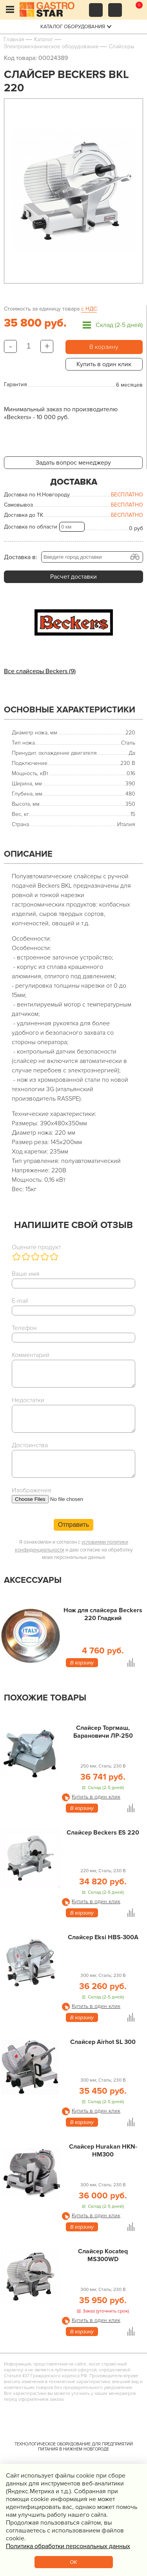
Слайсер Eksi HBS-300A (103, 1937)
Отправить (73, 1524)
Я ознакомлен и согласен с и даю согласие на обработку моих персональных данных (73, 1549)
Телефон (24, 1328)
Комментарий (30, 1355)
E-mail (20, 1301)
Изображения (31, 1490)
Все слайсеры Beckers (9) (40, 671)
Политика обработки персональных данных (68, 2546)
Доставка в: (20, 557)
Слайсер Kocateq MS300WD (103, 2255)
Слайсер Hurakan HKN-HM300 (103, 2150)
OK (73, 2562)
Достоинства (30, 1445)
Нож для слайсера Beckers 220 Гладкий (103, 1614)
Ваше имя (26, 1274)
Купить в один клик (103, 364)
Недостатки (28, 1400)
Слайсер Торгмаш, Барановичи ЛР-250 (103, 1732)
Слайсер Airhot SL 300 (103, 2042)
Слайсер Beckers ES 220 (103, 1833)
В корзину (103, 347)
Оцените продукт (36, 1247)
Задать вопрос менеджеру (73, 463)
